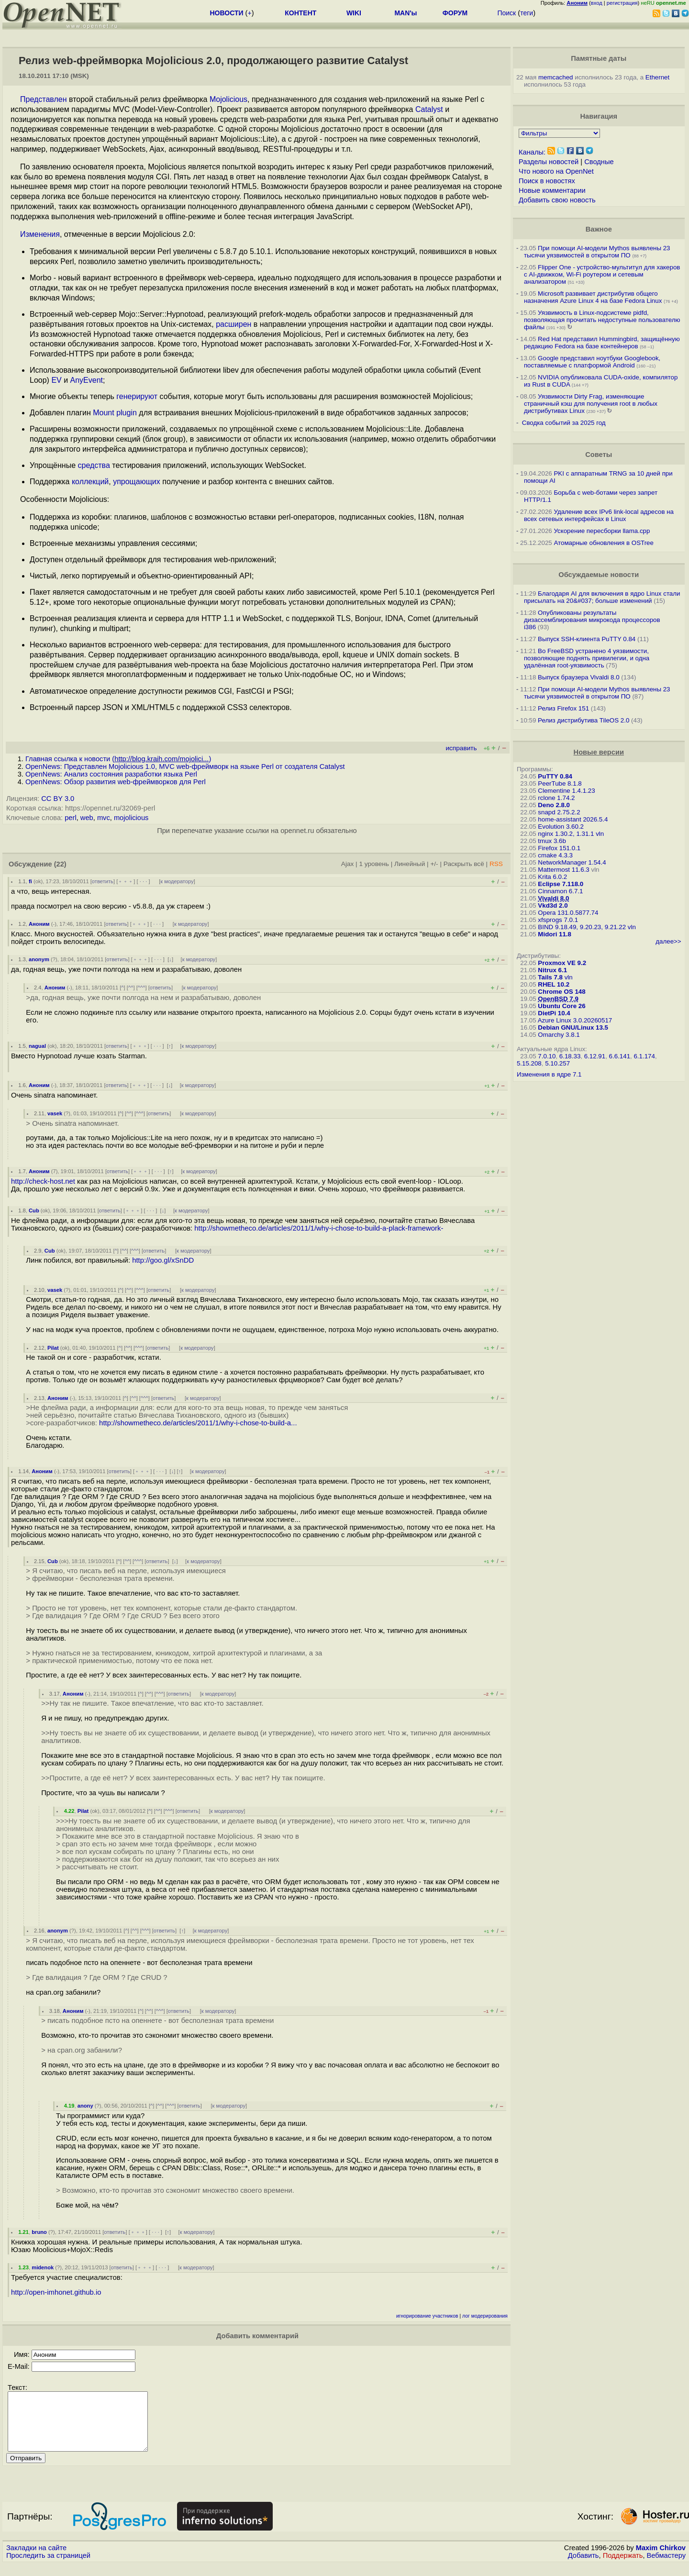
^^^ (141, 987)
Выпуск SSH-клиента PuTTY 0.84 (586, 639)
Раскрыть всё (464, 863)
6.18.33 (569, 1056)
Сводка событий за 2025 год (564, 422)
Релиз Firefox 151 (563, 708)
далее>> (668, 941)
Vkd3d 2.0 (552, 905)
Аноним (39, 924)
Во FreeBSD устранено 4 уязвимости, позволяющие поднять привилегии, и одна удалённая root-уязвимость (586, 658)
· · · (143, 881)
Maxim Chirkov (661, 2559)
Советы (598, 454)
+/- (434, 863)
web (86, 818)
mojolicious (131, 818)
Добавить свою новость (557, 200)
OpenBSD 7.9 (558, 998)
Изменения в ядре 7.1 (549, 1074)
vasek (54, 1113)
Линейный (409, 863)
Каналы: (532, 152)
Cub (34, 1210)
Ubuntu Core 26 (561, 1006)
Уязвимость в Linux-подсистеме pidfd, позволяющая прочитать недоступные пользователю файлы (602, 320)
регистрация (622, 3)
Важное (599, 229)
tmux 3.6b (552, 840)
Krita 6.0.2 (552, 876)
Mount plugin (115, 413)
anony (85, 2106)
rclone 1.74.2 (556, 797)
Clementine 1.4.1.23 (566, 790)
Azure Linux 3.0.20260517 (575, 1020)
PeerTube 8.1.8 (559, 783)
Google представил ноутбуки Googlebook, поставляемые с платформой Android (592, 362)
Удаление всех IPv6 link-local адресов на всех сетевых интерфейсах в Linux (599, 515)
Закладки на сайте (36, 2559)
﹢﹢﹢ (125, 881)
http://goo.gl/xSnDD (163, 1260)
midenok (43, 2267)
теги (526, 13)
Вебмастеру (666, 2567)
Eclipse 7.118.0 (560, 884)
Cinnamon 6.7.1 (560, 891)
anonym (39, 959)
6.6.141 (619, 1056)
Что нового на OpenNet (556, 171)
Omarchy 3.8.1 (558, 1034)
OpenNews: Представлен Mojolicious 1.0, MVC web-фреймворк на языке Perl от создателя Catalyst (185, 766)
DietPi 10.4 (554, 1013)
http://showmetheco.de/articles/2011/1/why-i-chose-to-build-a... (198, 1423)
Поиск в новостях (547, 181)
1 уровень (374, 863)
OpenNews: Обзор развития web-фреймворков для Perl (115, 782)
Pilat (53, 1348)
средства (94, 465)
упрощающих (136, 481)
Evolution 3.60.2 (561, 826)
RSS (496, 863)
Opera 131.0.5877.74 (568, 912)
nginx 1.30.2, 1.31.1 (566, 833)
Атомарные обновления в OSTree (603, 542)
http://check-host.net (43, 1181)
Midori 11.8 (554, 934)
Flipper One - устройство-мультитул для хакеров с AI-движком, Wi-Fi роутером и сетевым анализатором (602, 274)
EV (56, 380)
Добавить (583, 2567)
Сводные (598, 162)
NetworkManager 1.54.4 (572, 862)
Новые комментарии (552, 190)
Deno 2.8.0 (554, 805)
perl (70, 818)
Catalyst (429, 109)
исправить (461, 748)
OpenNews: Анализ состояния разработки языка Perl (111, 774)
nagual (37, 1046)
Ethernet (657, 77)
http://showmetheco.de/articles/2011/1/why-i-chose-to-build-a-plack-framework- (318, 1228)
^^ (130, 987)
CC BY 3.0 (57, 798)
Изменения (40, 234)
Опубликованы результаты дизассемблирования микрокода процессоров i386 (592, 620)
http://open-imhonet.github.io (56, 2292)
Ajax (347, 863)
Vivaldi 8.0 (553, 898)
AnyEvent (86, 380)
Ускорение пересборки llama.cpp (602, 530)
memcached (555, 77)
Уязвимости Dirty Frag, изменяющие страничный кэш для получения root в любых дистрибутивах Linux (590, 403)
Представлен (43, 99)
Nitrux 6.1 (552, 970)
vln (600, 833)
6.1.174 (644, 1056)
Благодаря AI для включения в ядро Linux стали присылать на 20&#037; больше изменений (602, 597)
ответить (102, 881)
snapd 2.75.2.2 (559, 812)
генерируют (136, 396)
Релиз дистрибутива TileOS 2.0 (583, 720)
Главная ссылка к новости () (118, 759)
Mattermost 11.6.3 (563, 869)
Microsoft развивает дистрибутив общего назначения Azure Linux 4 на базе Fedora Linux (593, 297)
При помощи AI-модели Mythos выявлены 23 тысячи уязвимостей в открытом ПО (597, 251)
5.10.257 (557, 1063)
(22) (60, 864)
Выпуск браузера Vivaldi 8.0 (579, 677)
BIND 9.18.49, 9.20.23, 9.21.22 (582, 927)
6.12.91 (594, 1056)
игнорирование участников (427, 2316)
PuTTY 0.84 (555, 776)
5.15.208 (529, 1063)
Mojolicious (228, 99)
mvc (103, 818)
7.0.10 (547, 1056)
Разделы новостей (548, 162)
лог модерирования (485, 2316)
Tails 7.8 (550, 977)
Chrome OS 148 (561, 991)
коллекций (90, 481)
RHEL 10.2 (553, 984)
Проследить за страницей (48, 2567)
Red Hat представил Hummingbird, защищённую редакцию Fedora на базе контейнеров (602, 342)
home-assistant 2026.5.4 (573, 819)
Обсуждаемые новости (598, 574)
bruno (39, 2232)
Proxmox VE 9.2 (562, 962)
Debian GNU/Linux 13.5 (573, 1027)
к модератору (177, 881)
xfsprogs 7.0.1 (558, 919)
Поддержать (623, 2567)
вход (596, 3)
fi (30, 881)
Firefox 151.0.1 (559, 848)
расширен (233, 324)
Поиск (506, 13)
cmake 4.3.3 (555, 855)
